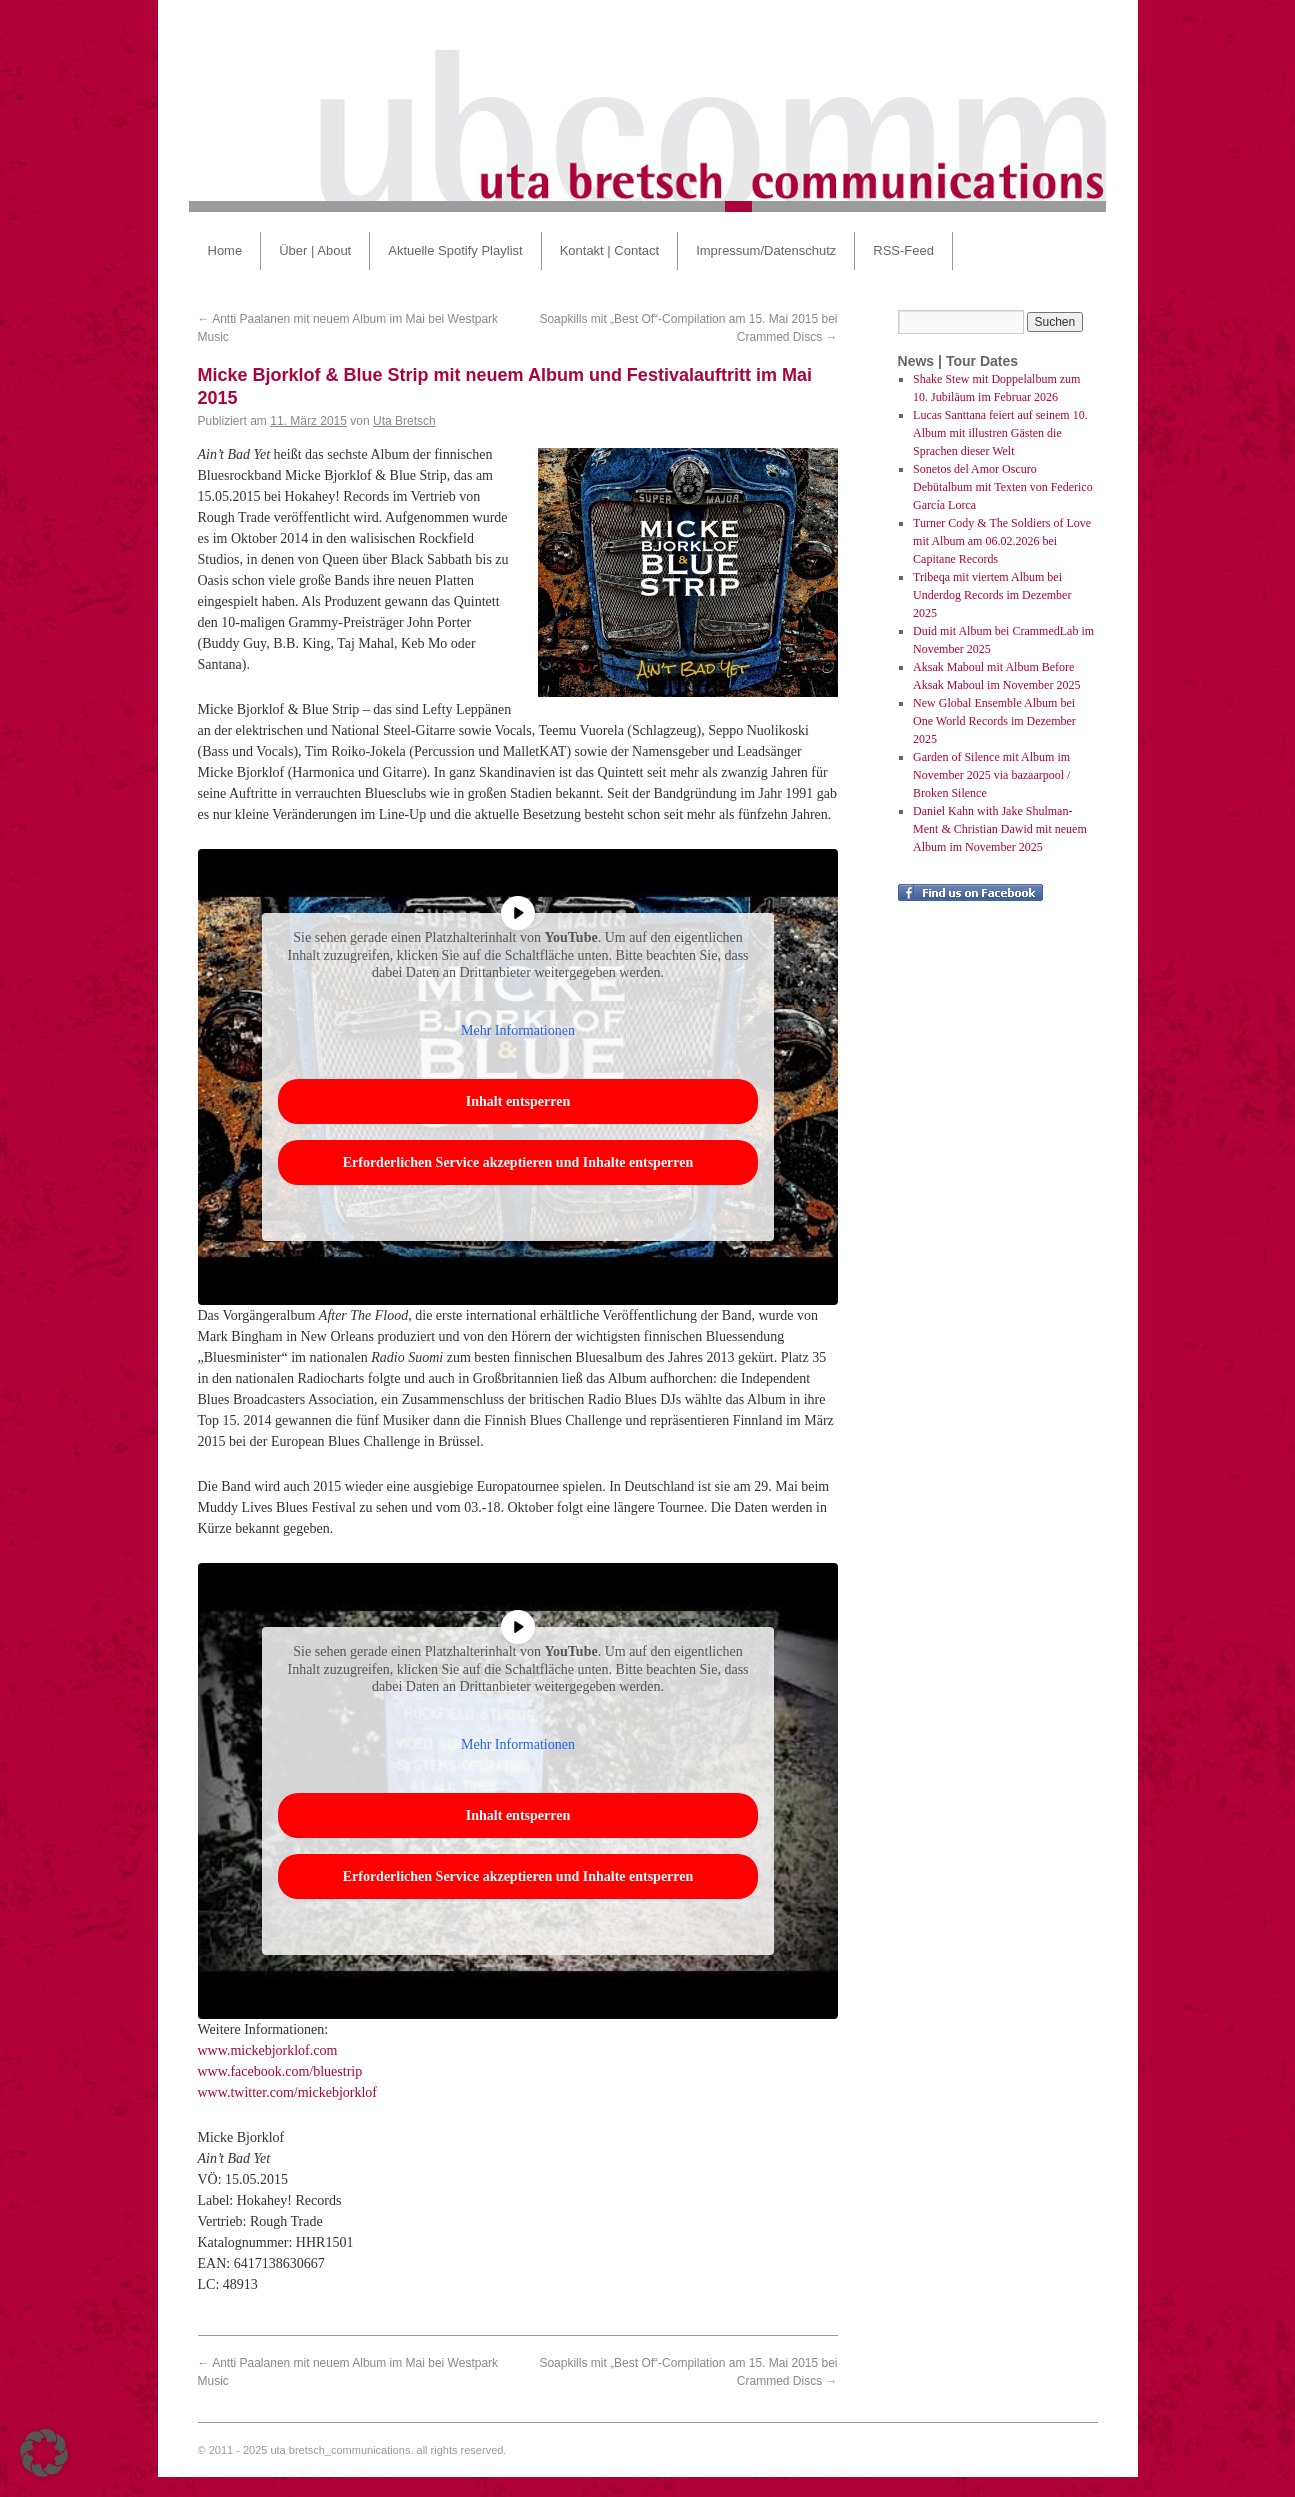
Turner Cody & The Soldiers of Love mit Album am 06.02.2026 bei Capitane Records (1002, 541)
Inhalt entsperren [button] (517, 1101)
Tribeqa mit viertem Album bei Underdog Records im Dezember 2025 (992, 595)
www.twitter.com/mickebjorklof (288, 2092)
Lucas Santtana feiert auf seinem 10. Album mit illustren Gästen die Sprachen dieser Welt (1000, 433)
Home (225, 250)
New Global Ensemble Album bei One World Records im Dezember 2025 (994, 721)
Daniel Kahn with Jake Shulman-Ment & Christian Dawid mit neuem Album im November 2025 (1000, 829)
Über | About (315, 250)
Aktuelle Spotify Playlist (455, 250)
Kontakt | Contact (610, 250)
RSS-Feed (903, 250)
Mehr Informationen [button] (518, 1029)
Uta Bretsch (404, 421)
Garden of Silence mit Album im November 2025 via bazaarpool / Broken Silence (991, 775)
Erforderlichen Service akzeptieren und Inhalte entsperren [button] (517, 1162)
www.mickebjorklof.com (268, 2050)
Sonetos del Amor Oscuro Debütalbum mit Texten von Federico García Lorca (1003, 487)
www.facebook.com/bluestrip (280, 2071)
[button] (44, 2453)
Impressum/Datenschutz (766, 250)
